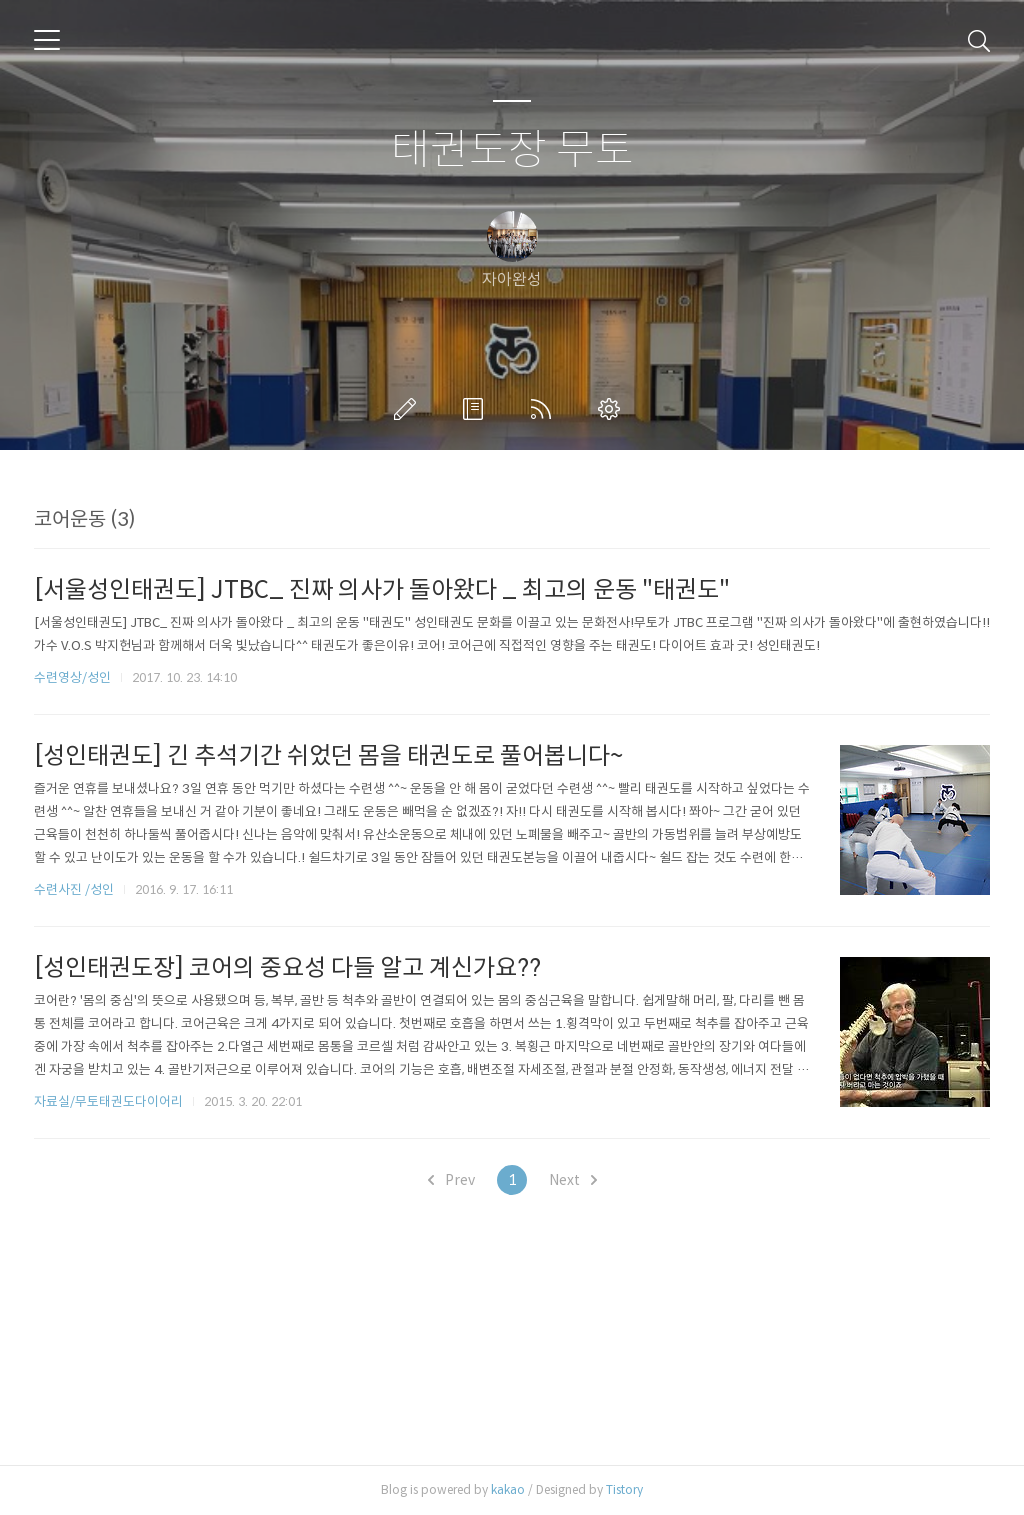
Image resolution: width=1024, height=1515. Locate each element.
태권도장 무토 (512, 150)
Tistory (624, 1489)
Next (573, 1180)
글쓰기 (409, 409)
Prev (451, 1180)
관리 (613, 409)
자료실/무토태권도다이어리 (108, 1101)
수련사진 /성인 (75, 889)
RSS (545, 409)
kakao (508, 1489)
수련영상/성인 (74, 677)
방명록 (477, 409)
